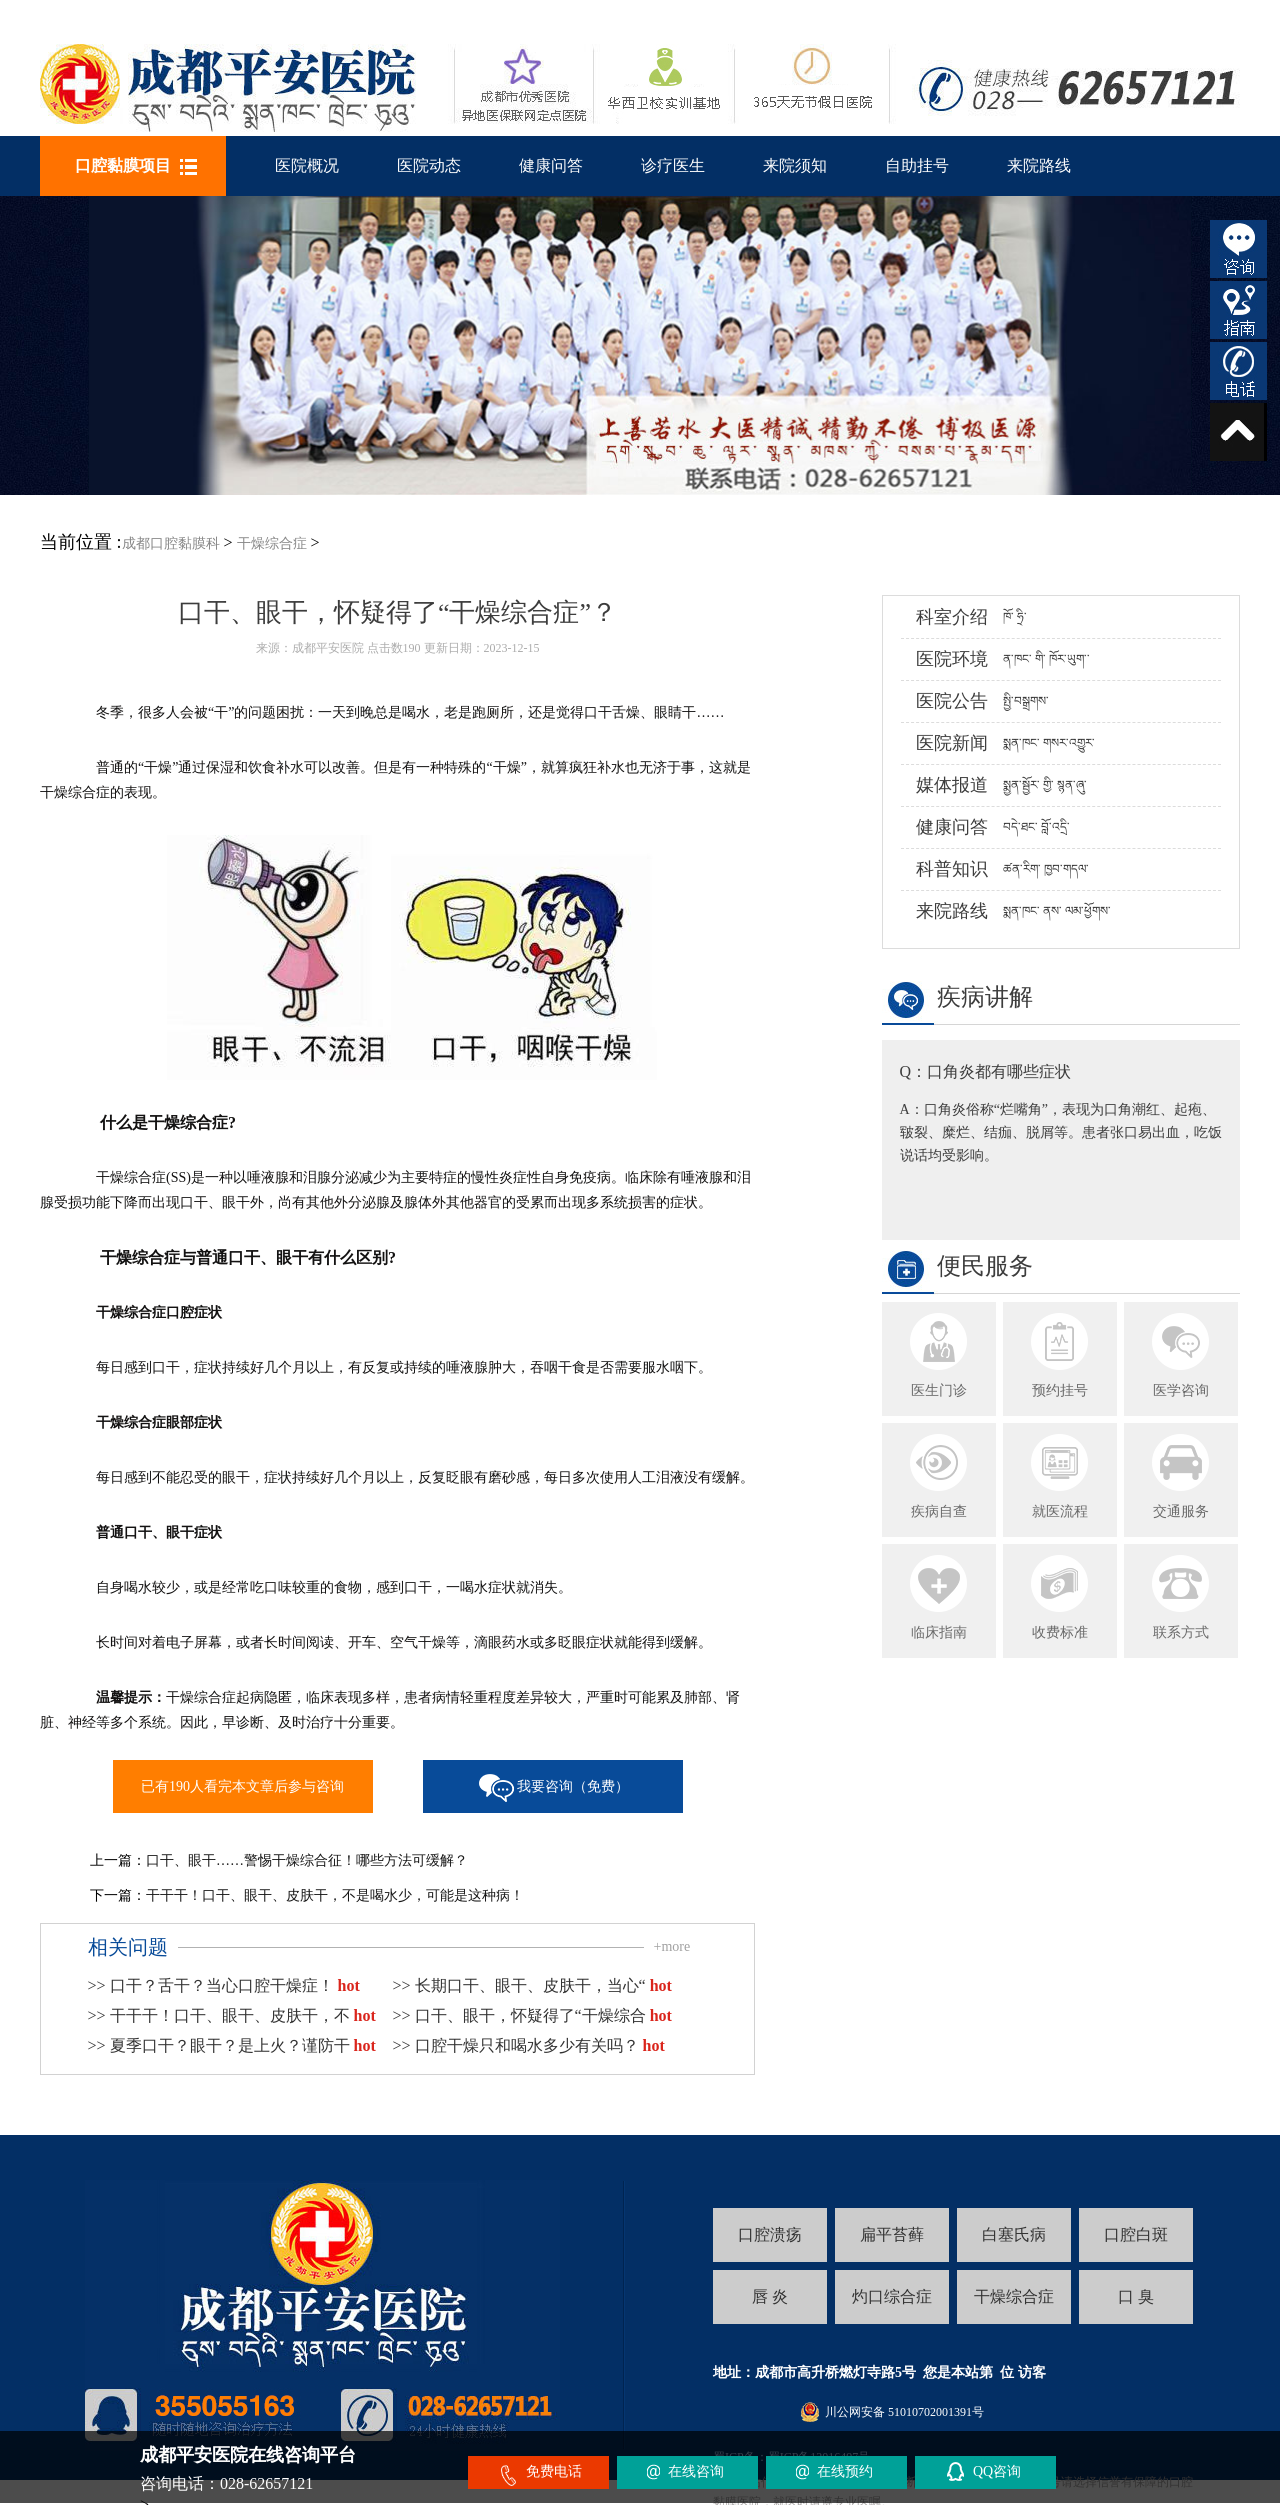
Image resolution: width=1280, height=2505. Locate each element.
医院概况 (307, 165)
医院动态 (429, 165)
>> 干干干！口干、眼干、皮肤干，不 (232, 2015)
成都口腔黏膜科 (171, 543)
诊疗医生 (673, 165)
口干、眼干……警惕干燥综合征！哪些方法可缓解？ (307, 1860)
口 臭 (1136, 2296)
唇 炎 (770, 2296)
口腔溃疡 (770, 2234)
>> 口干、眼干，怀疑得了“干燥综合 (532, 2015)
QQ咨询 (997, 2471)
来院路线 (1039, 165)
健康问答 (551, 165)
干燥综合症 (272, 543)
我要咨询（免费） (573, 1786)
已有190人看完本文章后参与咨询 (242, 1786)
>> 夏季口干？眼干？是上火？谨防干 (232, 2045)
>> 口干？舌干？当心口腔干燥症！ (224, 1985)
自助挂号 (917, 165)
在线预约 (845, 2471)
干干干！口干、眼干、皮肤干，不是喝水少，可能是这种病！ (335, 1895)
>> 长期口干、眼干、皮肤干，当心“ (532, 1985)
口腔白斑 (1136, 2234)
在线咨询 (696, 2471)
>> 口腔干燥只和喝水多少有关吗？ (529, 2045)
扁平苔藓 (892, 2234)
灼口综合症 (892, 2296)
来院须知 (795, 165)
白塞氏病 (1014, 2234)
